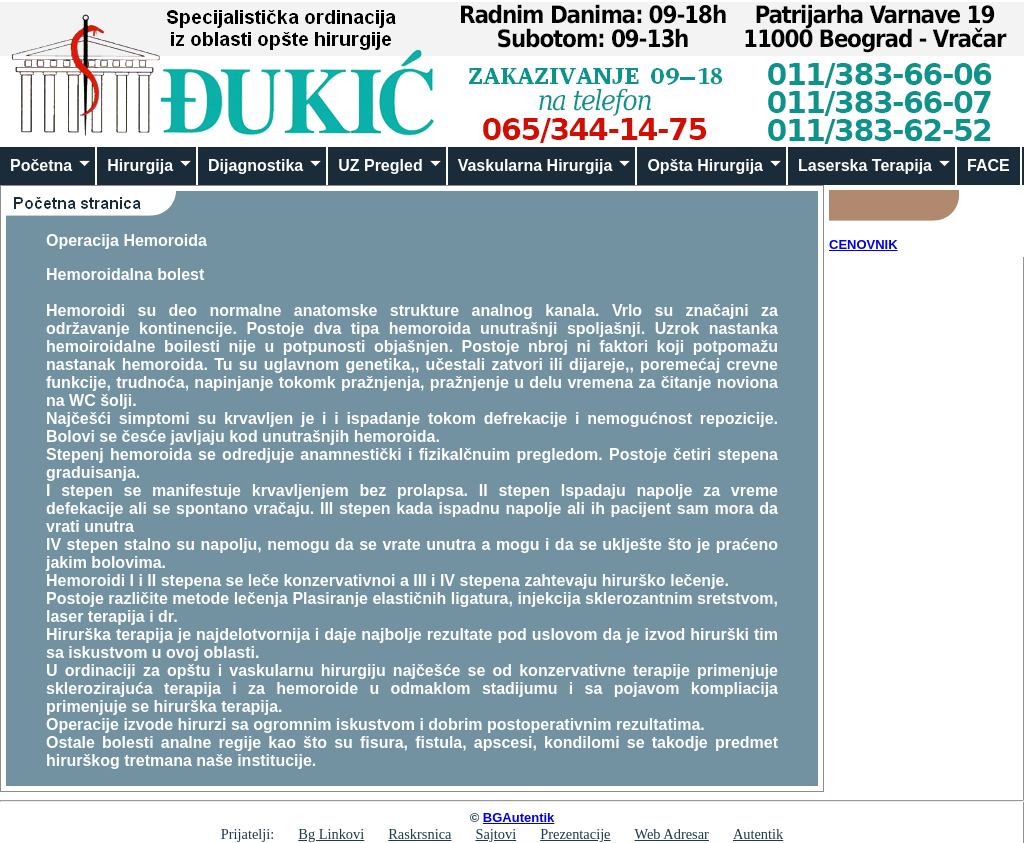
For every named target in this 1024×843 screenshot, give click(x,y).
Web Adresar (672, 834)
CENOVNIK (863, 244)
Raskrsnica (419, 834)
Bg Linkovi (331, 834)
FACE (988, 165)
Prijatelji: (248, 834)
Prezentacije (575, 834)
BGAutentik (519, 817)
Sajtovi (495, 834)
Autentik (758, 834)
